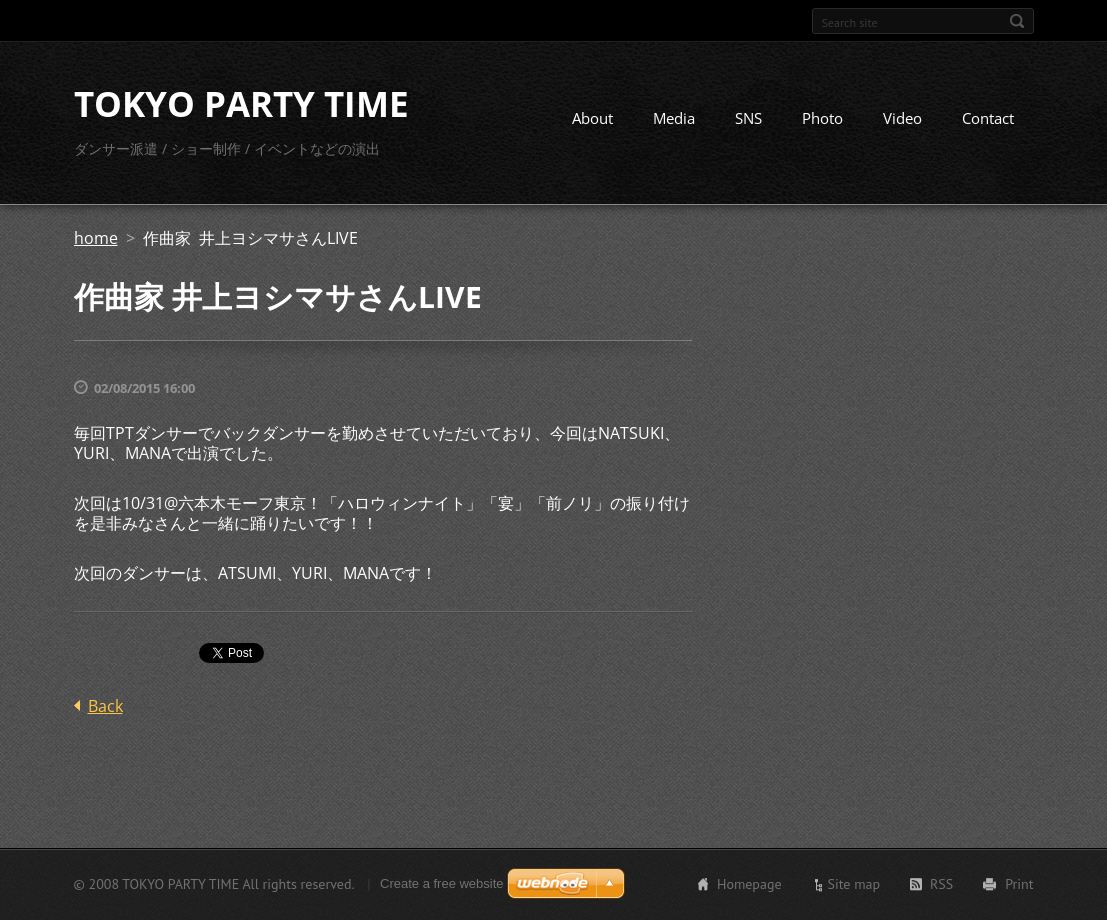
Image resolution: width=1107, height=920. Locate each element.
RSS (941, 884)
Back (105, 706)
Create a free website (442, 883)
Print (1019, 884)
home (96, 238)
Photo (822, 118)
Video (902, 118)
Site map (854, 884)
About (592, 118)
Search (1017, 21)
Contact (988, 118)
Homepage (749, 884)
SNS (748, 118)
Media (674, 118)
